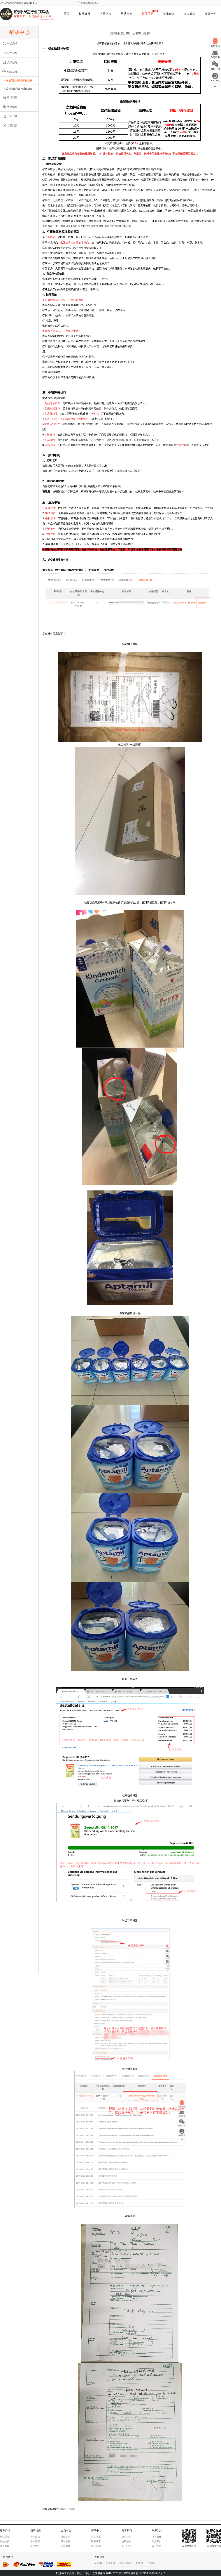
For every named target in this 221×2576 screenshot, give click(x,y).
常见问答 (96, 2546)
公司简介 (126, 2536)
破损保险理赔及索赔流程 (19, 80)
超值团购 (147, 13)
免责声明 (5, 2546)
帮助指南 (126, 13)
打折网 (139, 2563)
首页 (66, 13)
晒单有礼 (65, 2541)
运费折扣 (105, 13)
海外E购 (110, 2563)
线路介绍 (5, 2536)
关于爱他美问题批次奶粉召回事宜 (20, 2)
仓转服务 (65, 2546)
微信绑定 (65, 2536)
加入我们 (157, 2541)
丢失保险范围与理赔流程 (19, 88)
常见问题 (96, 2536)
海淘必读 (35, 2536)
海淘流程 (35, 2541)
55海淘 (98, 2563)
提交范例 (35, 2546)
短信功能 (5, 2541)
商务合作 (210, 13)
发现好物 (168, 13)
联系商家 (96, 2541)
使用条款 (126, 2541)
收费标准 (84, 13)
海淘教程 (189, 13)
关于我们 (126, 2546)
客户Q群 (156, 2546)
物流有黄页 (125, 2563)
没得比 (151, 2563)
